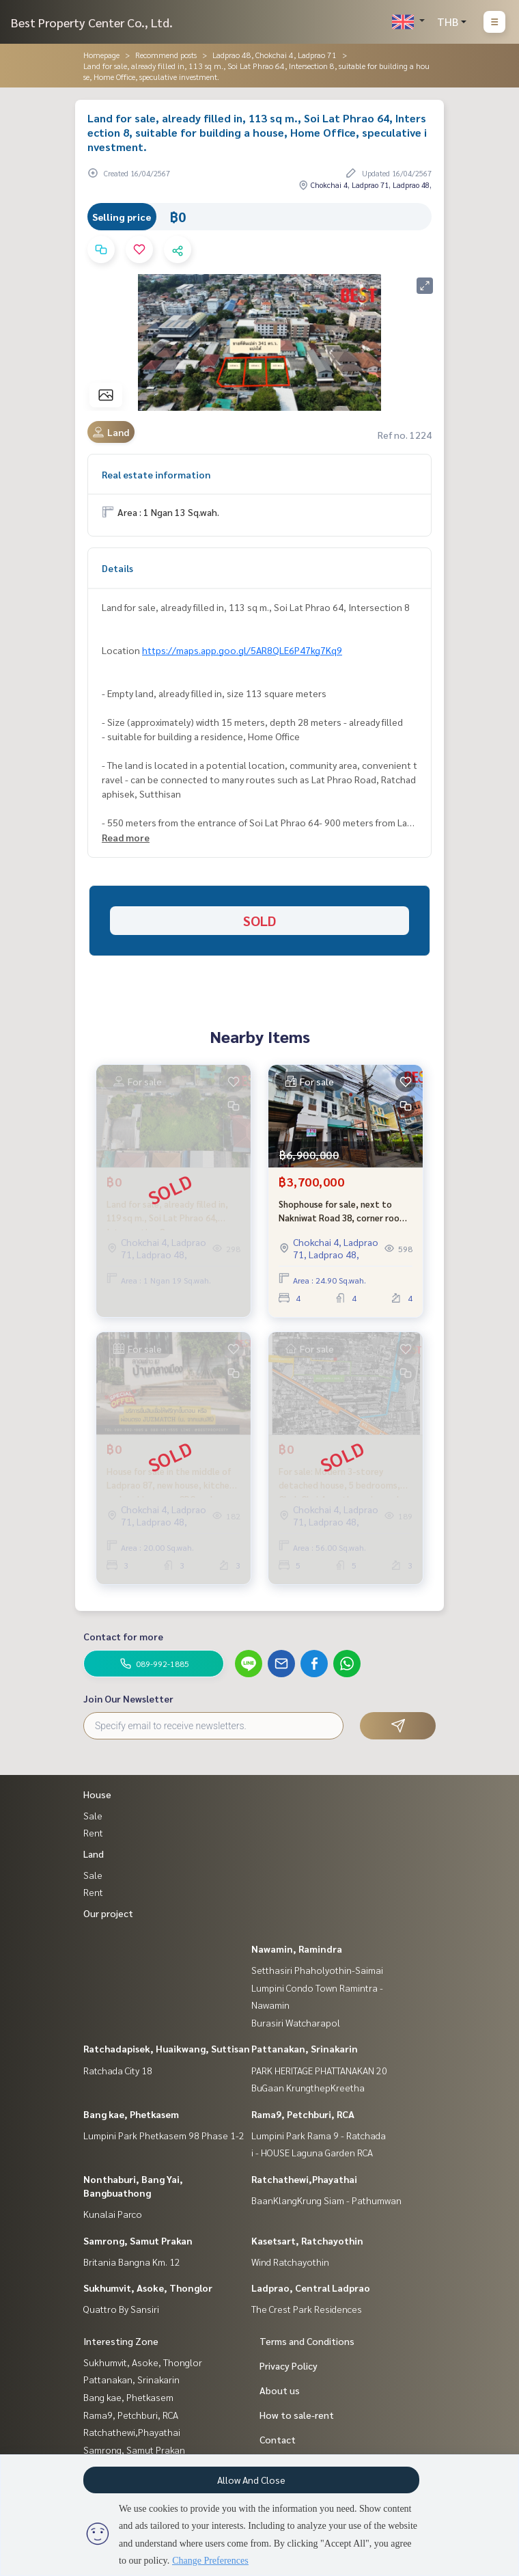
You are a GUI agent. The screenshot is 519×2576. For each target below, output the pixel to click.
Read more (126, 837)
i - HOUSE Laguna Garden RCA (312, 2152)
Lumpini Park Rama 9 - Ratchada (318, 2135)
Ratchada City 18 (117, 2070)
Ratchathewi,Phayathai (304, 2179)
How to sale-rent (297, 2415)
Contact (278, 2439)
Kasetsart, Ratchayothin (307, 2240)
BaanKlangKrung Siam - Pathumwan (326, 2200)
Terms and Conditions (307, 2341)
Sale (92, 1815)
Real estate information (156, 474)
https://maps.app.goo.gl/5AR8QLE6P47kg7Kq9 (242, 650)
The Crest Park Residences (306, 2309)
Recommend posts (166, 54)
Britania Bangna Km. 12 (131, 2261)
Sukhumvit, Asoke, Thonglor (147, 2287)
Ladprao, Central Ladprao (310, 2287)
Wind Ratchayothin (290, 2261)
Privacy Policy (289, 2365)
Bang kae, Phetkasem (131, 2114)
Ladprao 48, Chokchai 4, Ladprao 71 (274, 54)
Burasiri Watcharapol (295, 2022)
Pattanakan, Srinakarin (304, 2048)
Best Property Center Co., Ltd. (92, 22)
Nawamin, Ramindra (296, 1948)
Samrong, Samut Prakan (138, 2240)
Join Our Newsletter (128, 1698)
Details (117, 568)
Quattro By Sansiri (121, 2309)
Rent (93, 1832)
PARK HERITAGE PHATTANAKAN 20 (319, 2070)
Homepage (101, 54)
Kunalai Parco (112, 2214)
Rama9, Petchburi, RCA (302, 2114)
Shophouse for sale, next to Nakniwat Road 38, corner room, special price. (344, 1211)
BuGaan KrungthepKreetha (308, 2087)
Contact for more (123, 1636)
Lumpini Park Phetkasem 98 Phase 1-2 (163, 2135)
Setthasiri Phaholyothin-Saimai (317, 1970)
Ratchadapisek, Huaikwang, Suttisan (166, 2048)
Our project (108, 1913)
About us (280, 2390)
